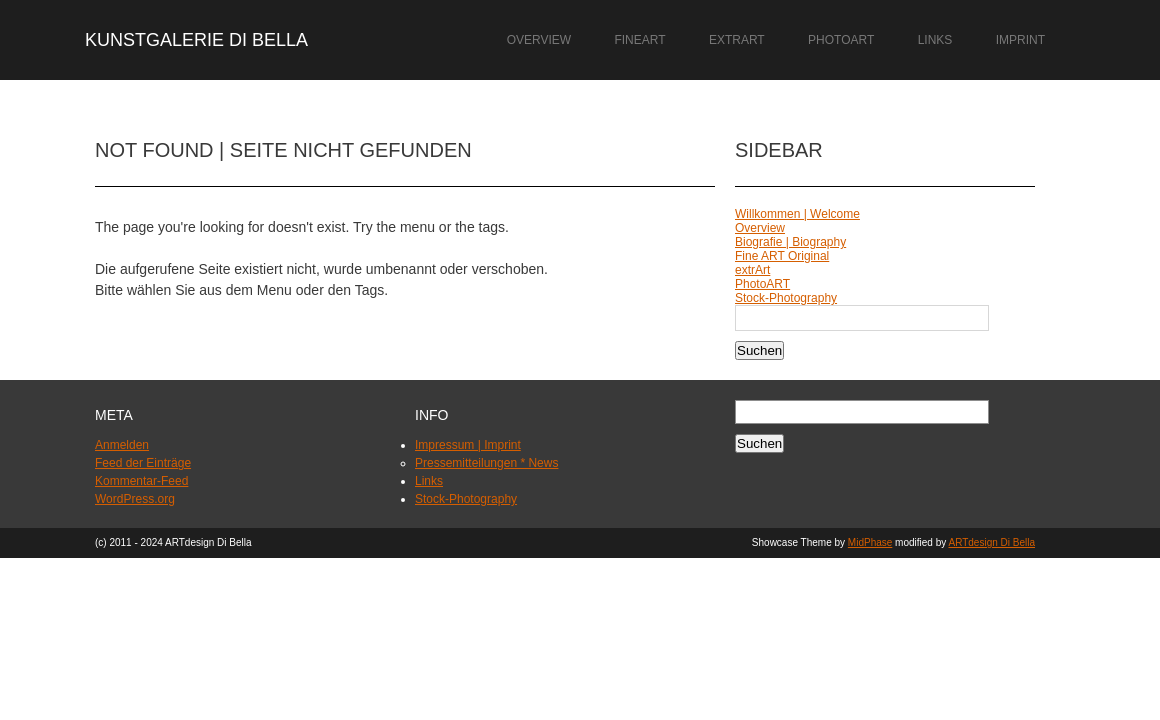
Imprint (1020, 40)
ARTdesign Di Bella (991, 542)
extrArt (737, 40)
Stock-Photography (786, 298)
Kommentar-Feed (141, 481)
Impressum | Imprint (468, 445)
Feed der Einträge (143, 463)
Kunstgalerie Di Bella (196, 40)
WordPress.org (135, 499)
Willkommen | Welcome (797, 214)
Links (935, 40)
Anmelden (122, 445)
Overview (539, 40)
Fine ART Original (782, 256)
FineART (639, 40)
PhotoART (841, 40)
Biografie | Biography (790, 242)
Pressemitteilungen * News (486, 463)
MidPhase (870, 542)
